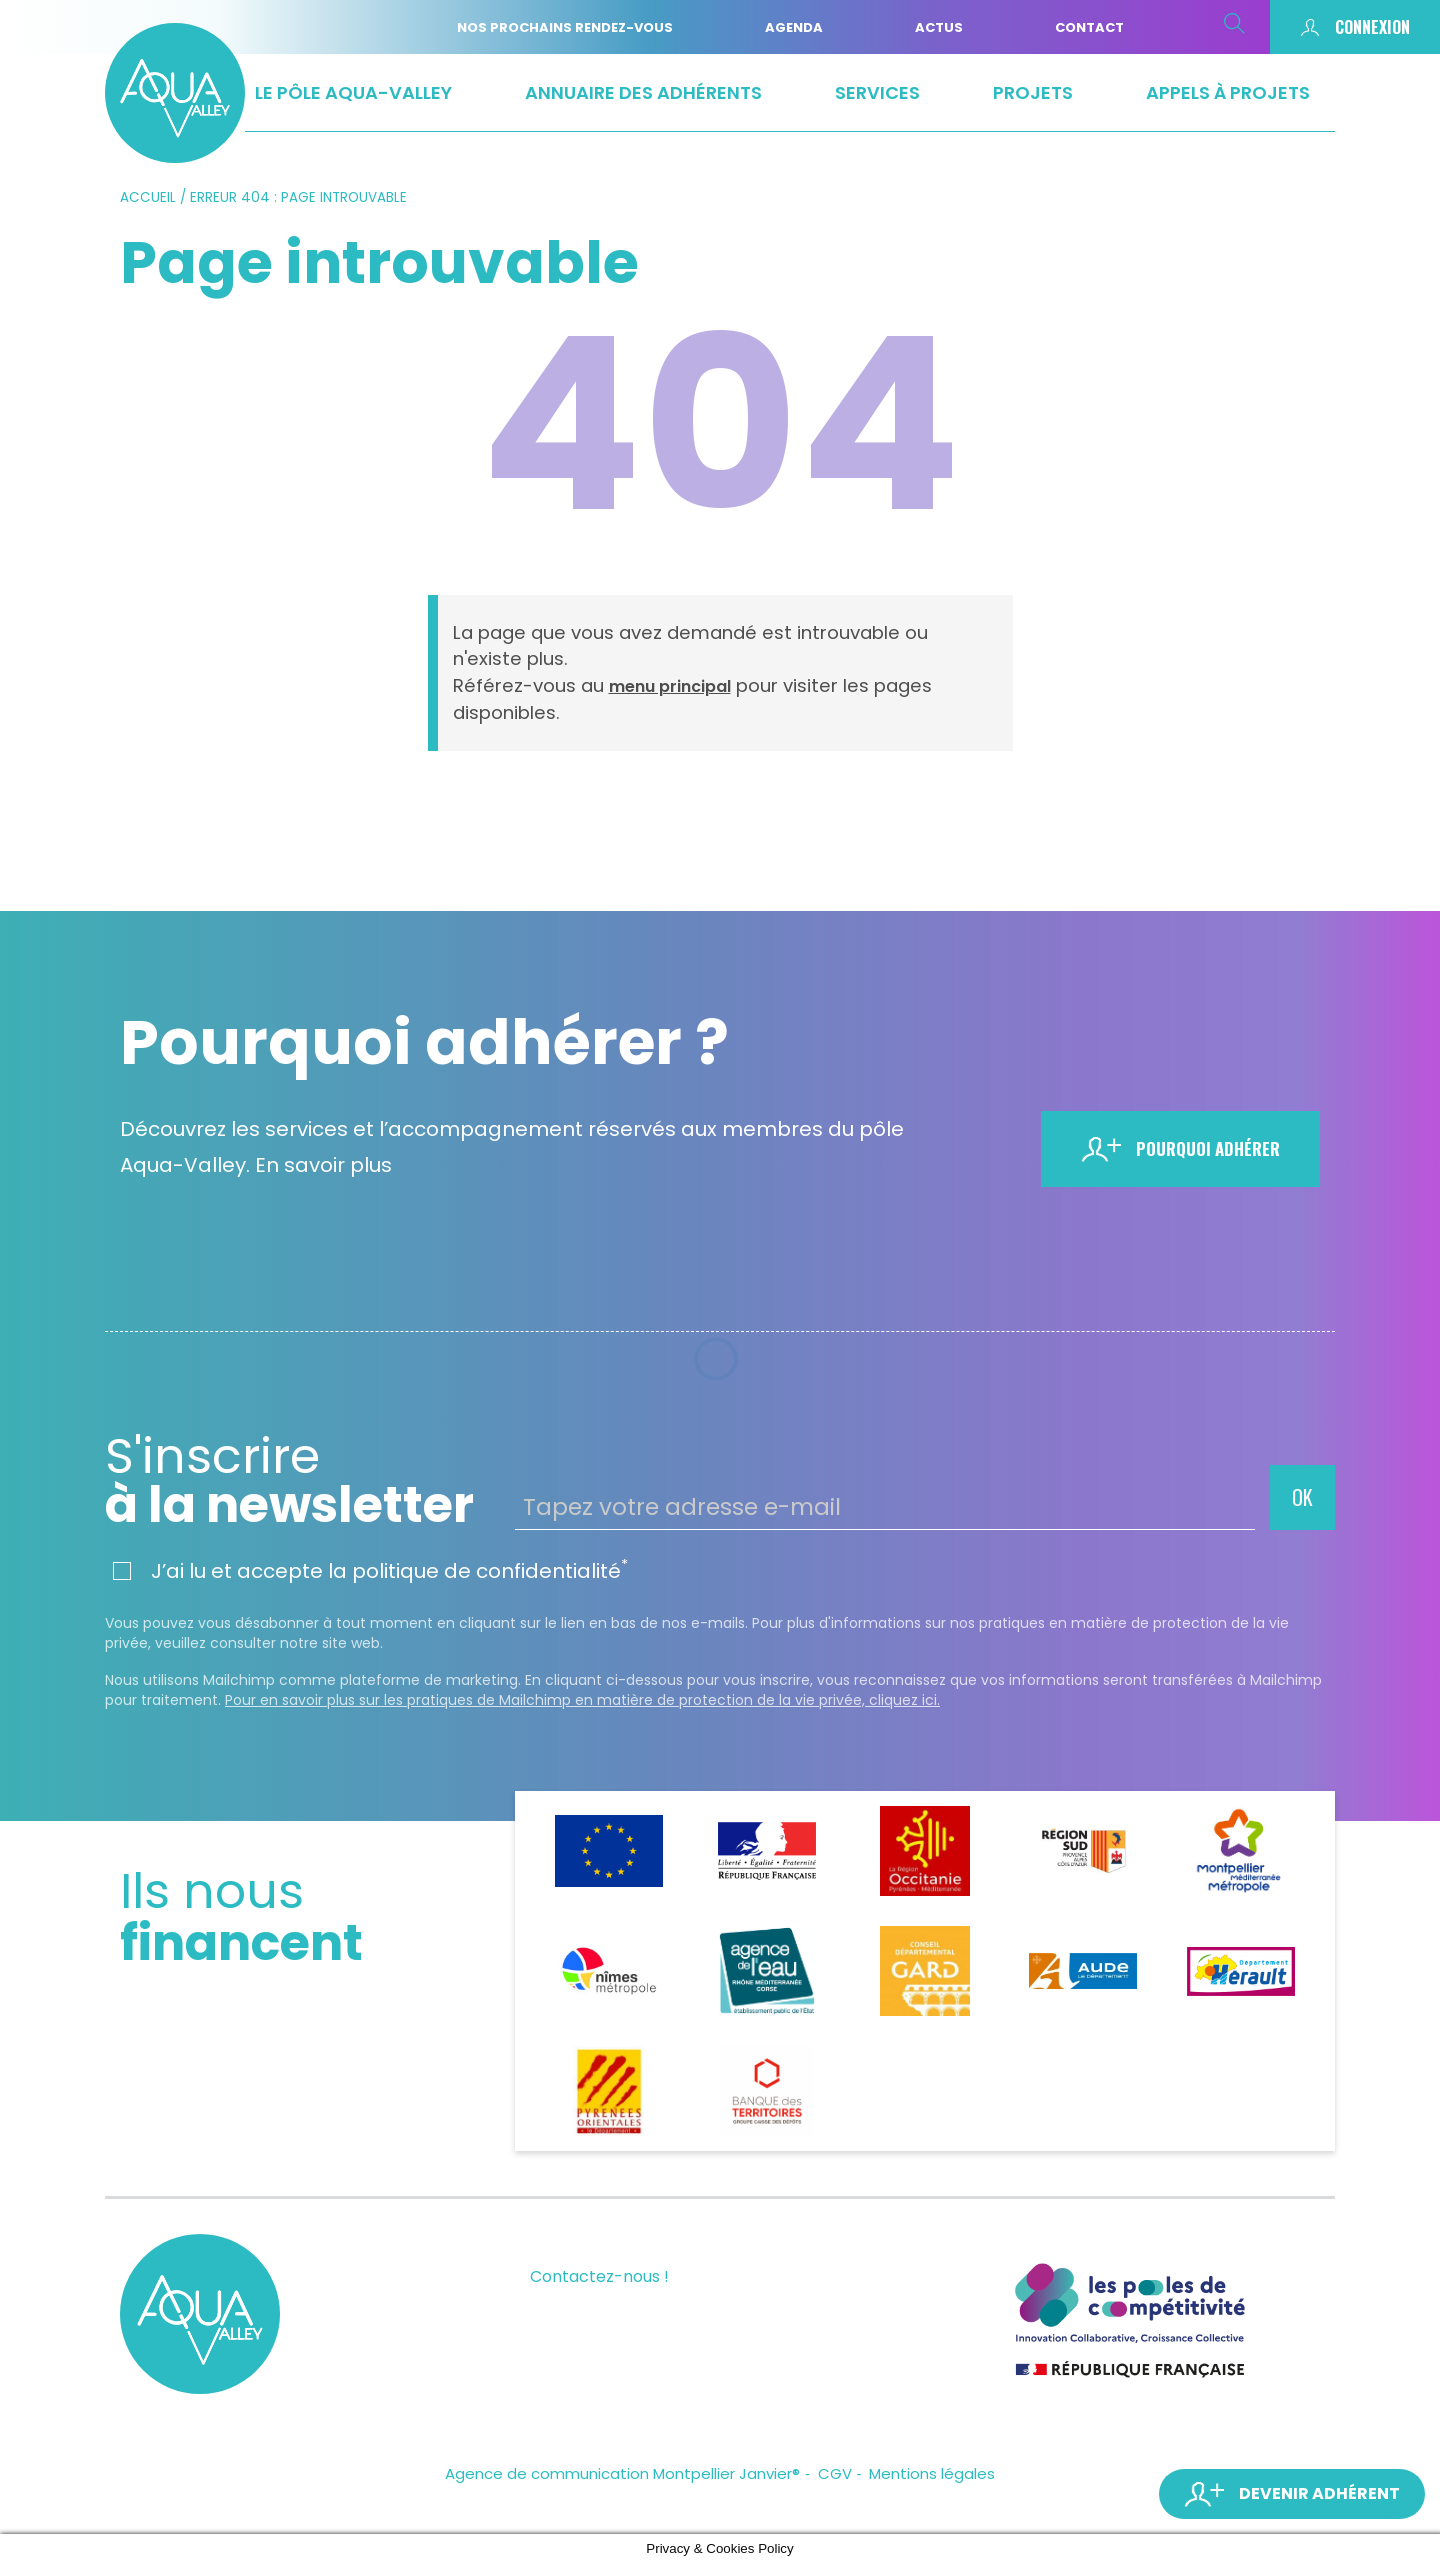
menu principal (670, 686)
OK (1302, 1497)
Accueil (148, 197)
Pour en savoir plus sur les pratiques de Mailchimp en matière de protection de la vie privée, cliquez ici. (582, 1700)
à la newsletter (302, 1481)
